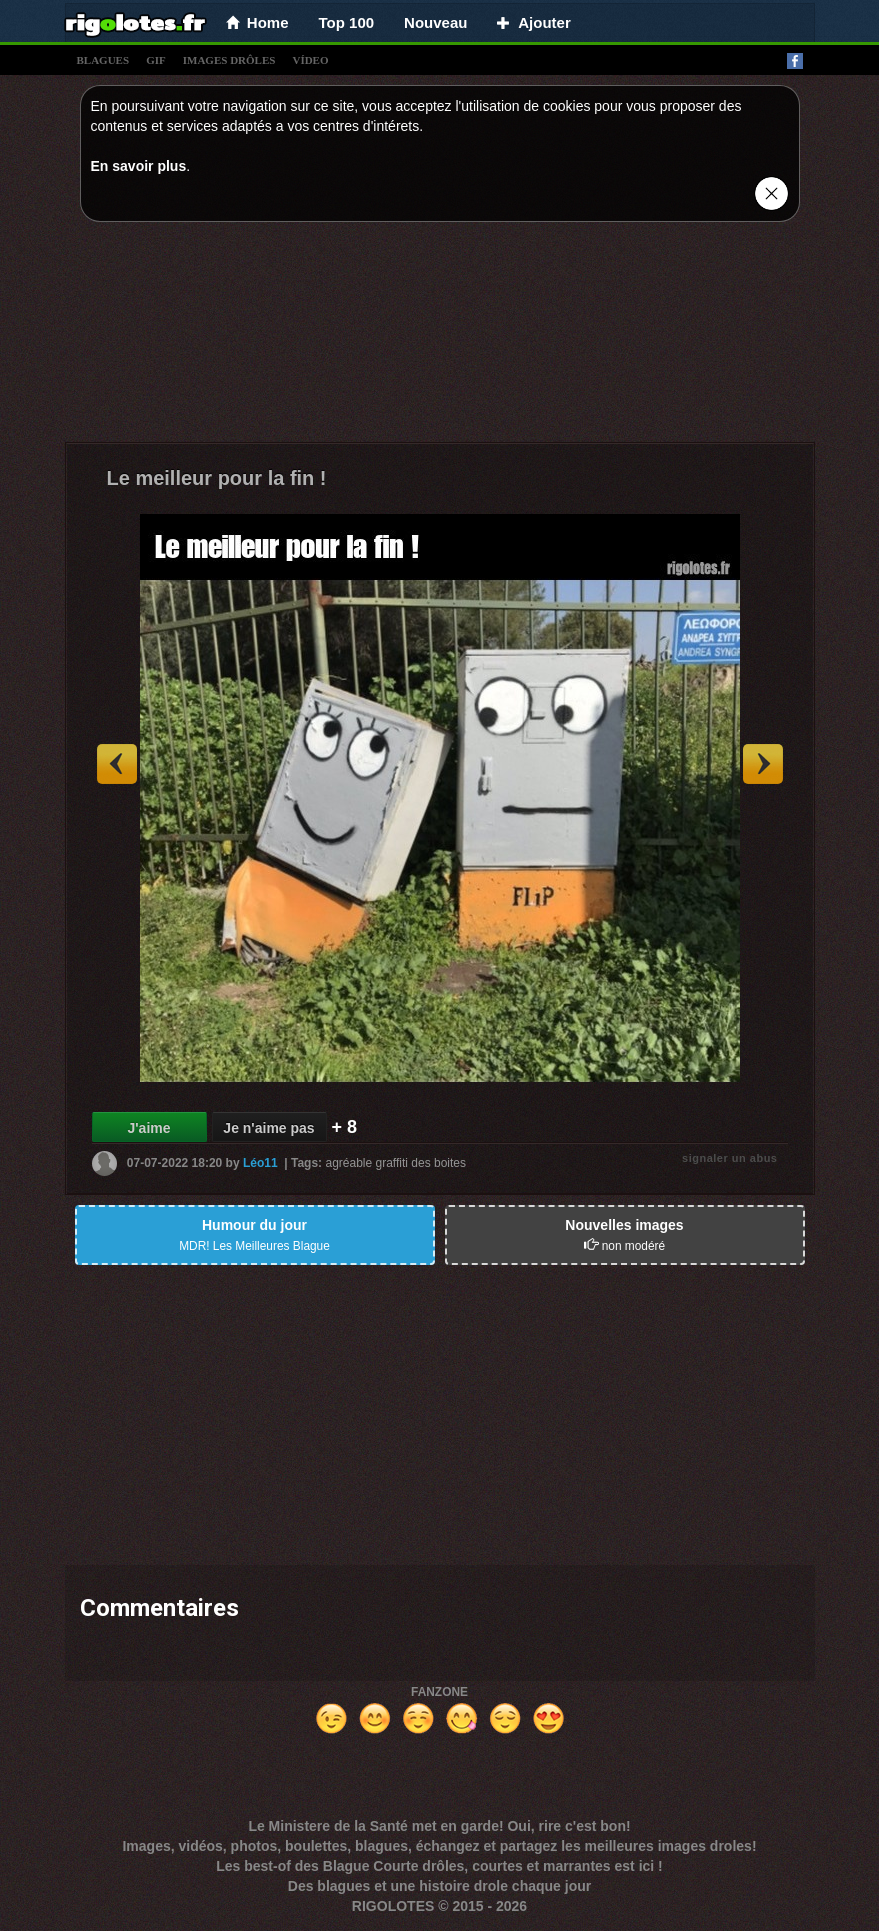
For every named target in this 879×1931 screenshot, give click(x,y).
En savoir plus (139, 166)
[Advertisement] (440, 337)
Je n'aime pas (268, 1128)
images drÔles (229, 60)
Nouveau (435, 22)
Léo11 (260, 1163)
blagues (103, 60)
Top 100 (347, 22)
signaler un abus (729, 1158)
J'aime (148, 1128)
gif (156, 60)
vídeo (310, 60)
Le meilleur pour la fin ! (217, 478)
